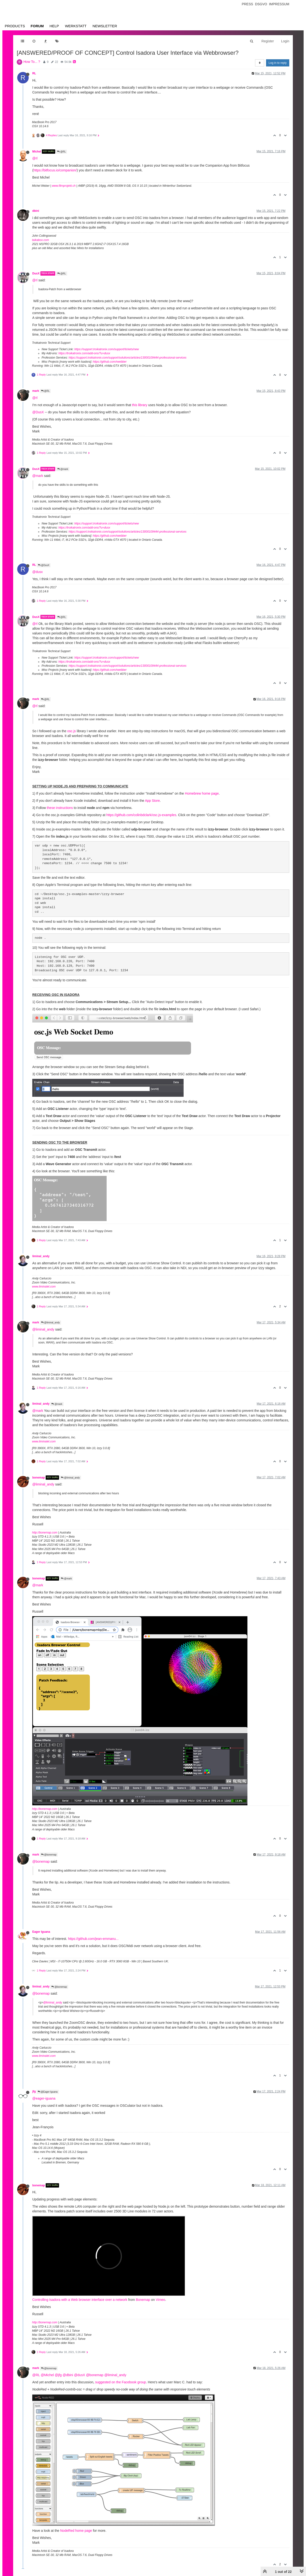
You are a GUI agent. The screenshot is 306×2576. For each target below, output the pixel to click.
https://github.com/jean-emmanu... (93, 1939)
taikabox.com (40, 240)
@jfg (58, 2375)
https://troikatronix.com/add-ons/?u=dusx (84, 353)
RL (34, 73)
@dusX (79, 2375)
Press (247, 4)
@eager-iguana (43, 2098)
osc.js (71, 731)
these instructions (60, 808)
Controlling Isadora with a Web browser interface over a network (79, 2300)
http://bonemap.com (44, 1532)
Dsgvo (261, 4)
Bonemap (143, 2300)
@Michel (47, 2375)
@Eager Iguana (48, 2091)
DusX (35, 273)
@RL (61, 151)
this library (139, 405)
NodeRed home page (76, 2530)
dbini (35, 211)
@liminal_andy (50, 1322)
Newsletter (105, 26)
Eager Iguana (41, 1931)
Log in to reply (278, 63)
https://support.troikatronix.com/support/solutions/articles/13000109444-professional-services (127, 357)
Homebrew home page (202, 793)
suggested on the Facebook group (120, 2382)
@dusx (37, 572)
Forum (37, 26)
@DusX (38, 412)
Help (54, 26)
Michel (36, 151)
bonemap (38, 1477)
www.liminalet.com (44, 1286)
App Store (152, 800)
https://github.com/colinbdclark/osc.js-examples (141, 815)
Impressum (279, 4)
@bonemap (49, 1854)
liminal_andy (40, 1256)
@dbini (68, 2375)
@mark (62, 469)
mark (35, 391)
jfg (34, 2091)
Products (15, 26)
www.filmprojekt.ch (64, 185)
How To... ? (31, 62)
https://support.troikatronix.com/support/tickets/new (106, 349)
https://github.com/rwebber (109, 361)
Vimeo (160, 2300)
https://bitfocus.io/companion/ (55, 170)
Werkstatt (76, 26)
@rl (35, 158)
